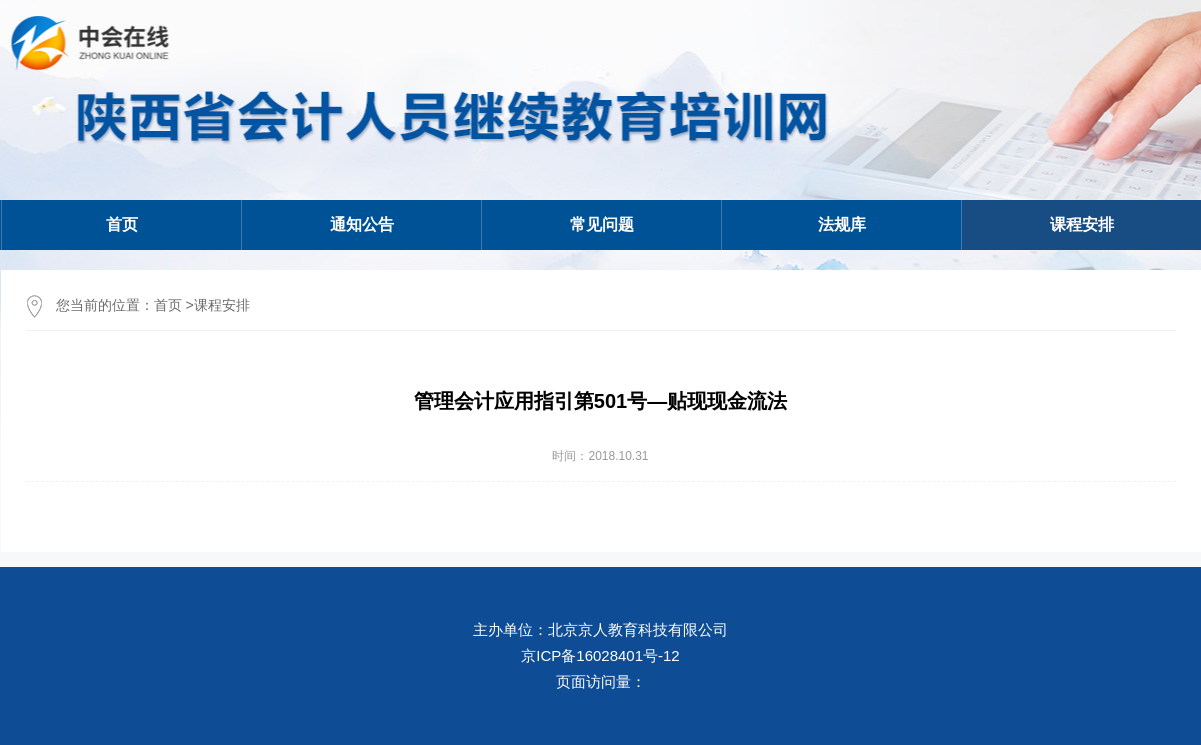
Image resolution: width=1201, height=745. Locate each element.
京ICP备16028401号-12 (600, 655)
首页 (122, 224)
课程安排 (222, 305)
